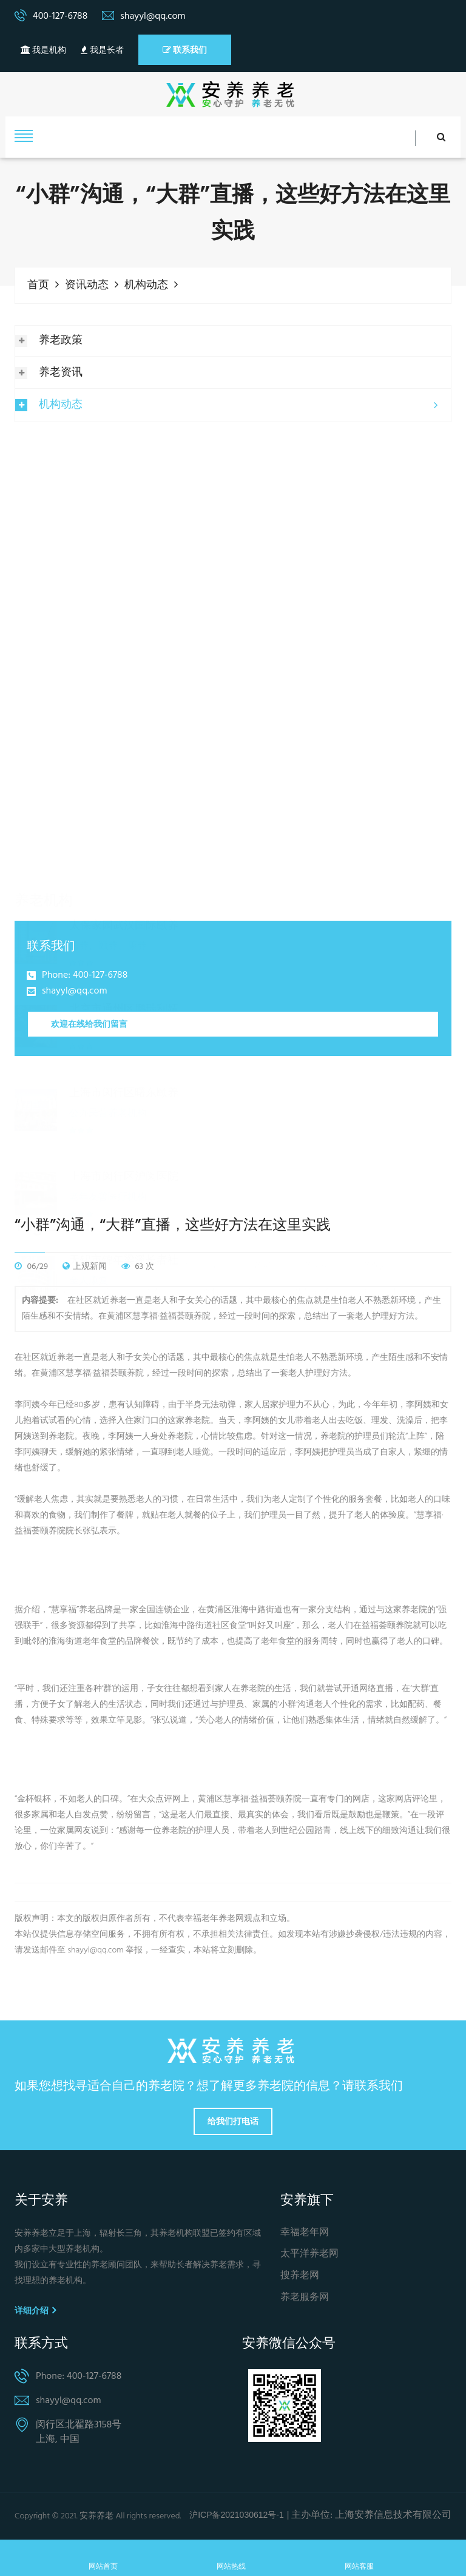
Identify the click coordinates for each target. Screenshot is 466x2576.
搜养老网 (299, 2275)
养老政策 (61, 340)
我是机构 (43, 51)
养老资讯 (61, 372)
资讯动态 (87, 285)
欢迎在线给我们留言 (89, 1023)
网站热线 (231, 2557)
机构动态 (146, 285)
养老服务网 (304, 2297)
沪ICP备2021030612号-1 (236, 2514)
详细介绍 (35, 2310)
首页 (38, 285)
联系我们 (185, 50)
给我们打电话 (233, 2120)
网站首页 (103, 2557)
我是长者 (102, 51)
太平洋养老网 (309, 2254)
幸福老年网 (304, 2232)
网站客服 (359, 2557)
